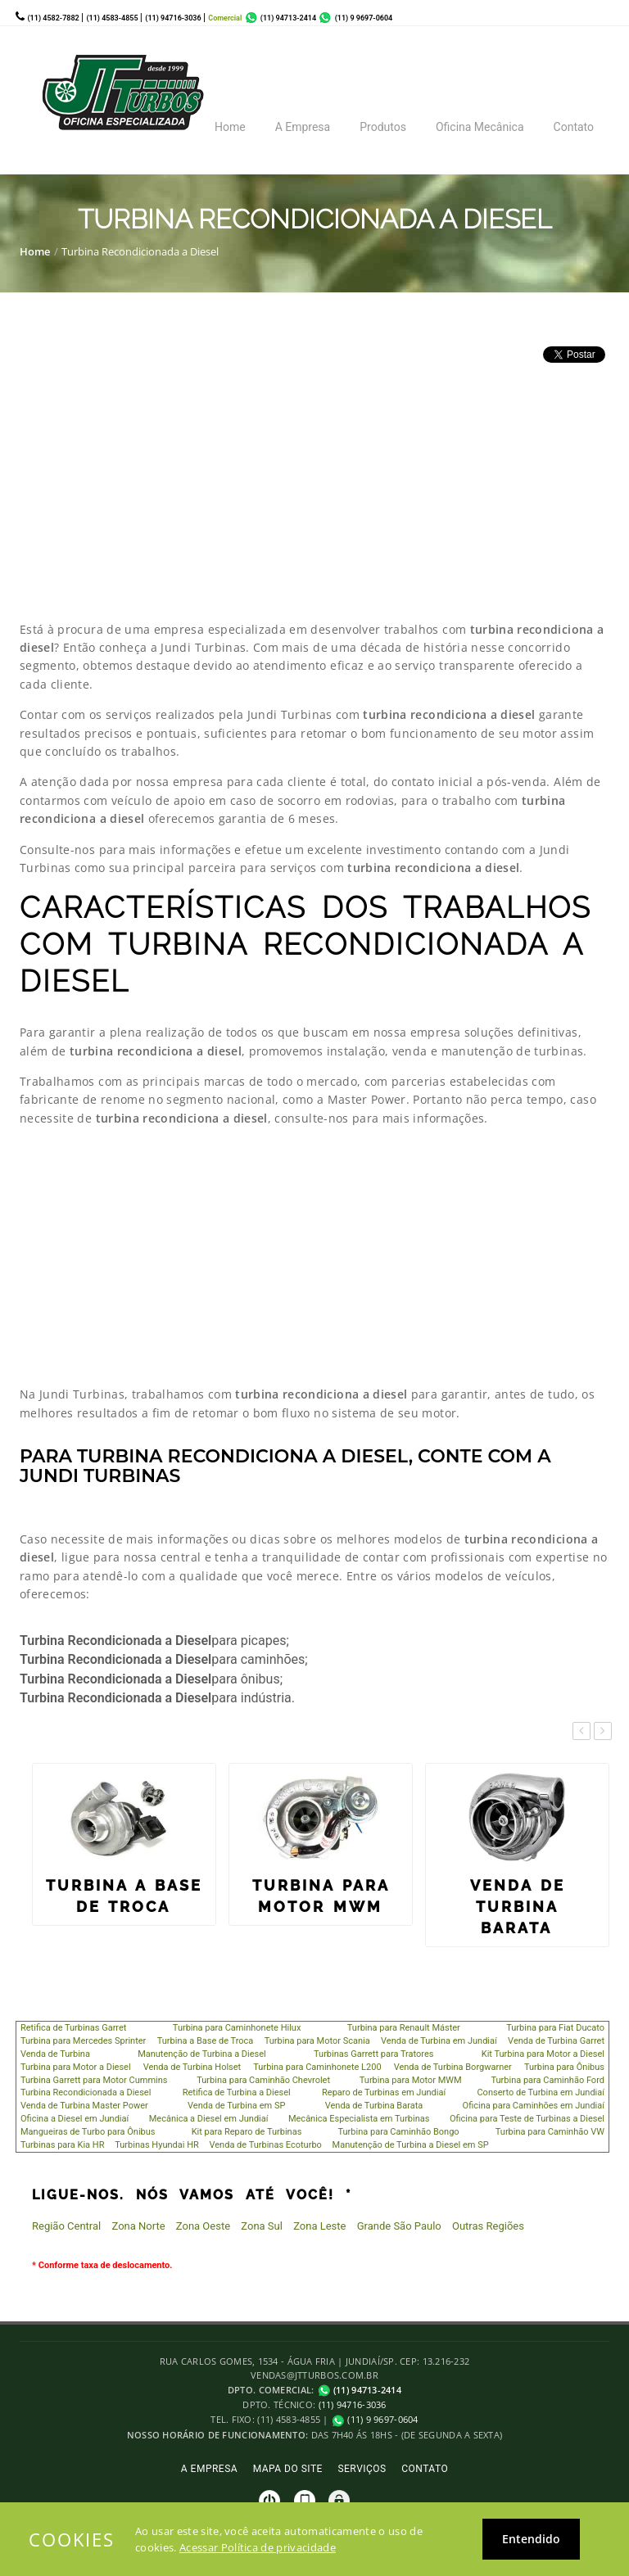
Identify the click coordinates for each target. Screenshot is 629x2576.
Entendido (531, 2539)
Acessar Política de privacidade (257, 2547)
